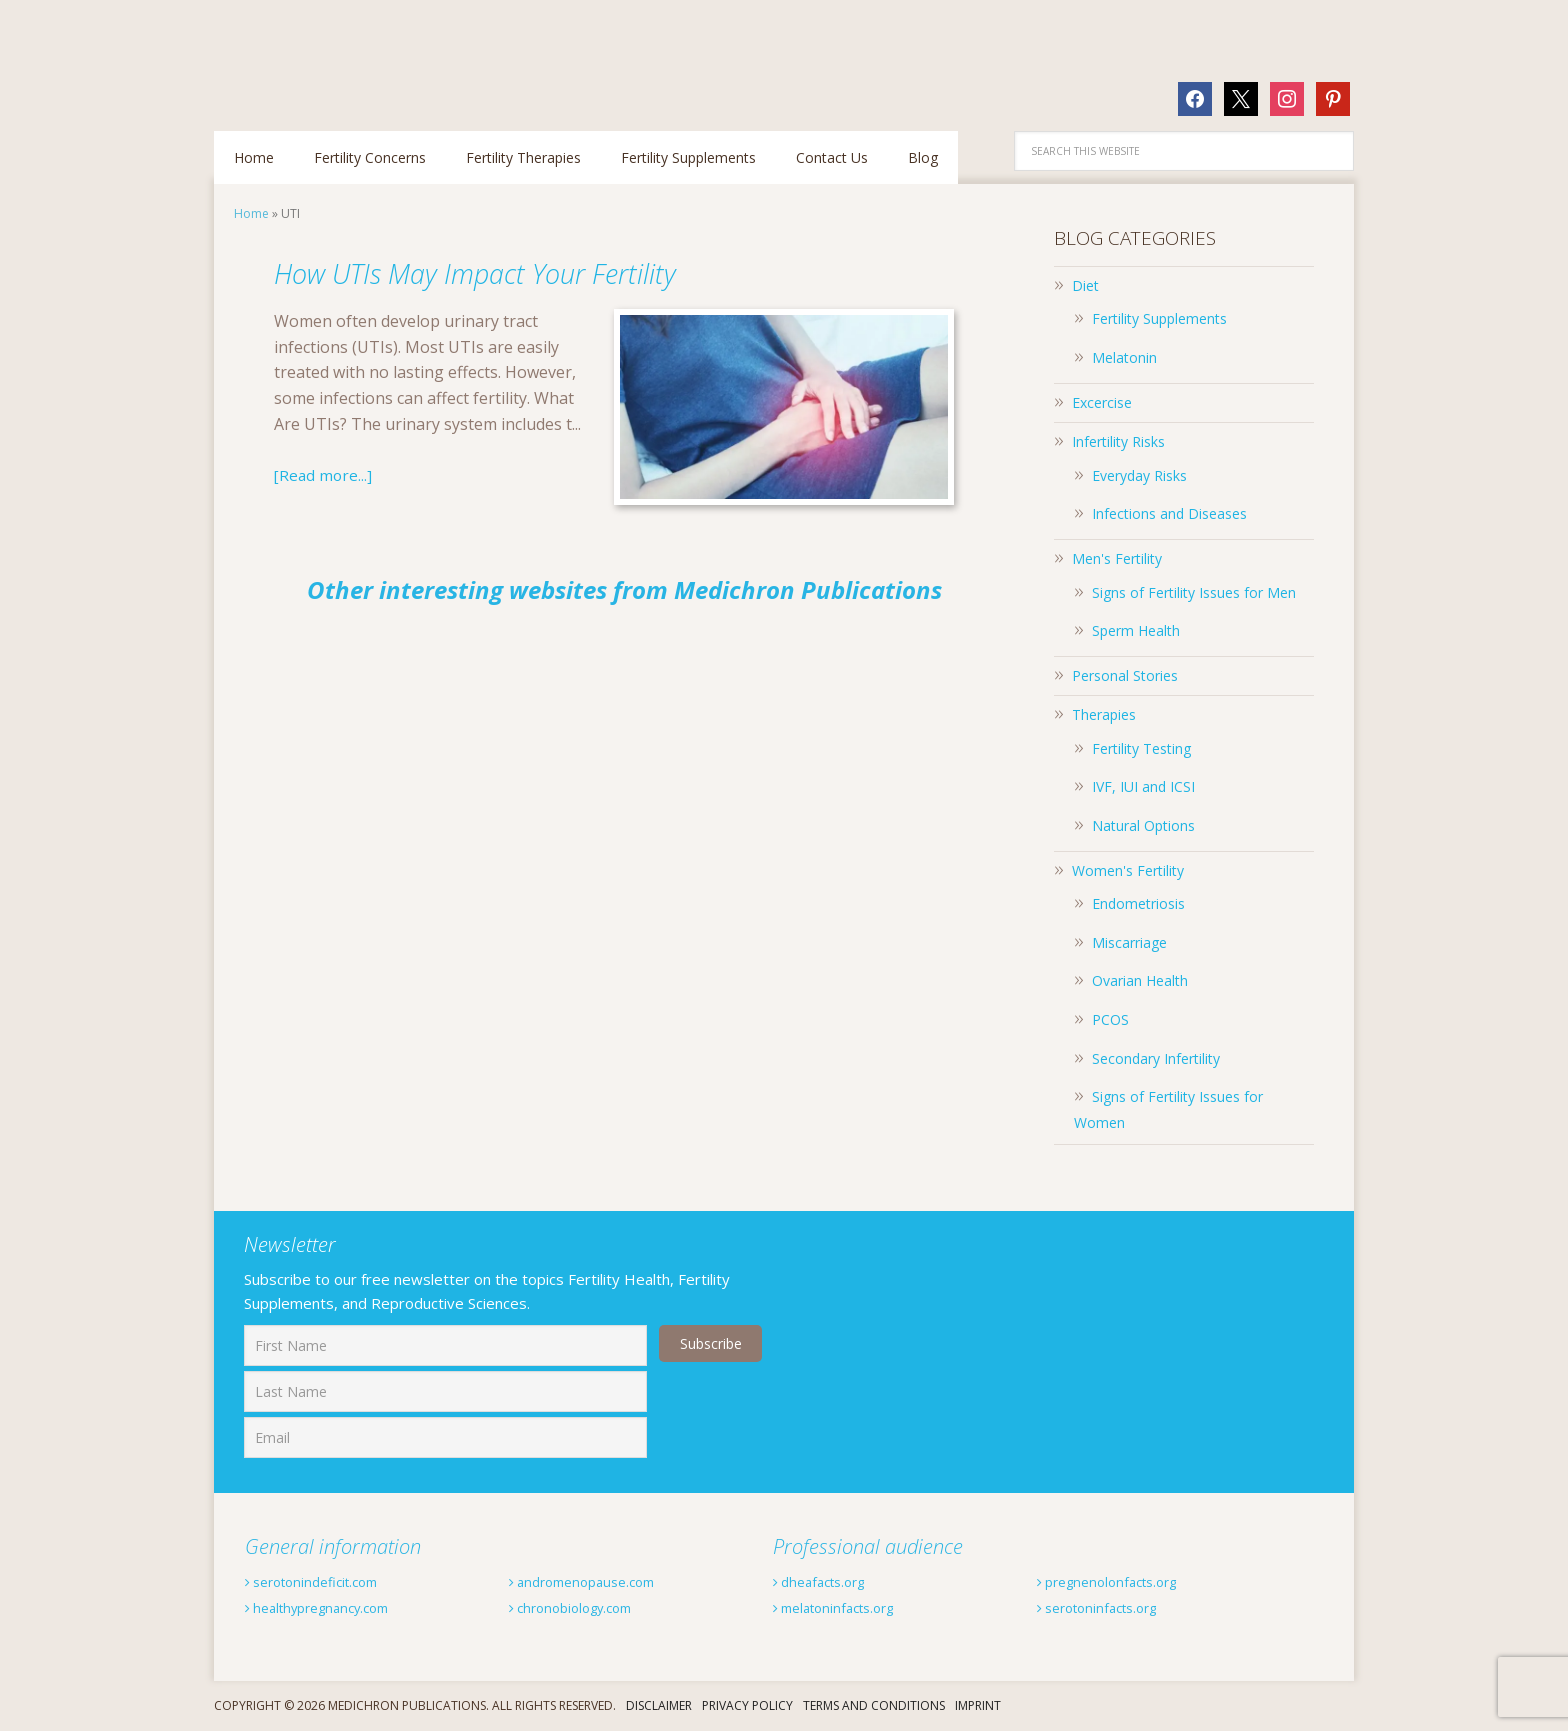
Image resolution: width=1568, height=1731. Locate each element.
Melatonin (1124, 357)
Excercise (1102, 402)
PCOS (1110, 1019)
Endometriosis (1138, 903)
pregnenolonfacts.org (1124, 1581)
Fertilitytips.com (344, 55)
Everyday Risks (1139, 475)
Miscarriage (1129, 942)
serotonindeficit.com (326, 1581)
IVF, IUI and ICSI (1143, 786)
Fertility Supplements (1159, 318)
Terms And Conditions (874, 1705)
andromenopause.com (598, 1581)
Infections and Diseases (1169, 513)
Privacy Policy (747, 1705)
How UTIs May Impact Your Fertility (547, 270)
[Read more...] (324, 475)
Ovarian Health (1140, 980)
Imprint (978, 1705)
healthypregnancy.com (335, 1607)
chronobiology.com (586, 1607)
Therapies (1104, 714)
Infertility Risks (1118, 441)
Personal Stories (1125, 675)
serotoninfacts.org (1112, 1607)
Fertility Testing (1141, 748)
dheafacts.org (829, 1581)
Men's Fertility (1117, 558)
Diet (1085, 285)
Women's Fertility (1128, 870)
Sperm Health (1136, 630)
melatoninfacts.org (849, 1607)
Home (251, 213)
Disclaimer (659, 1705)
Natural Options (1143, 825)
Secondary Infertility (1156, 1058)
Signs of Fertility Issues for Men (1194, 592)
